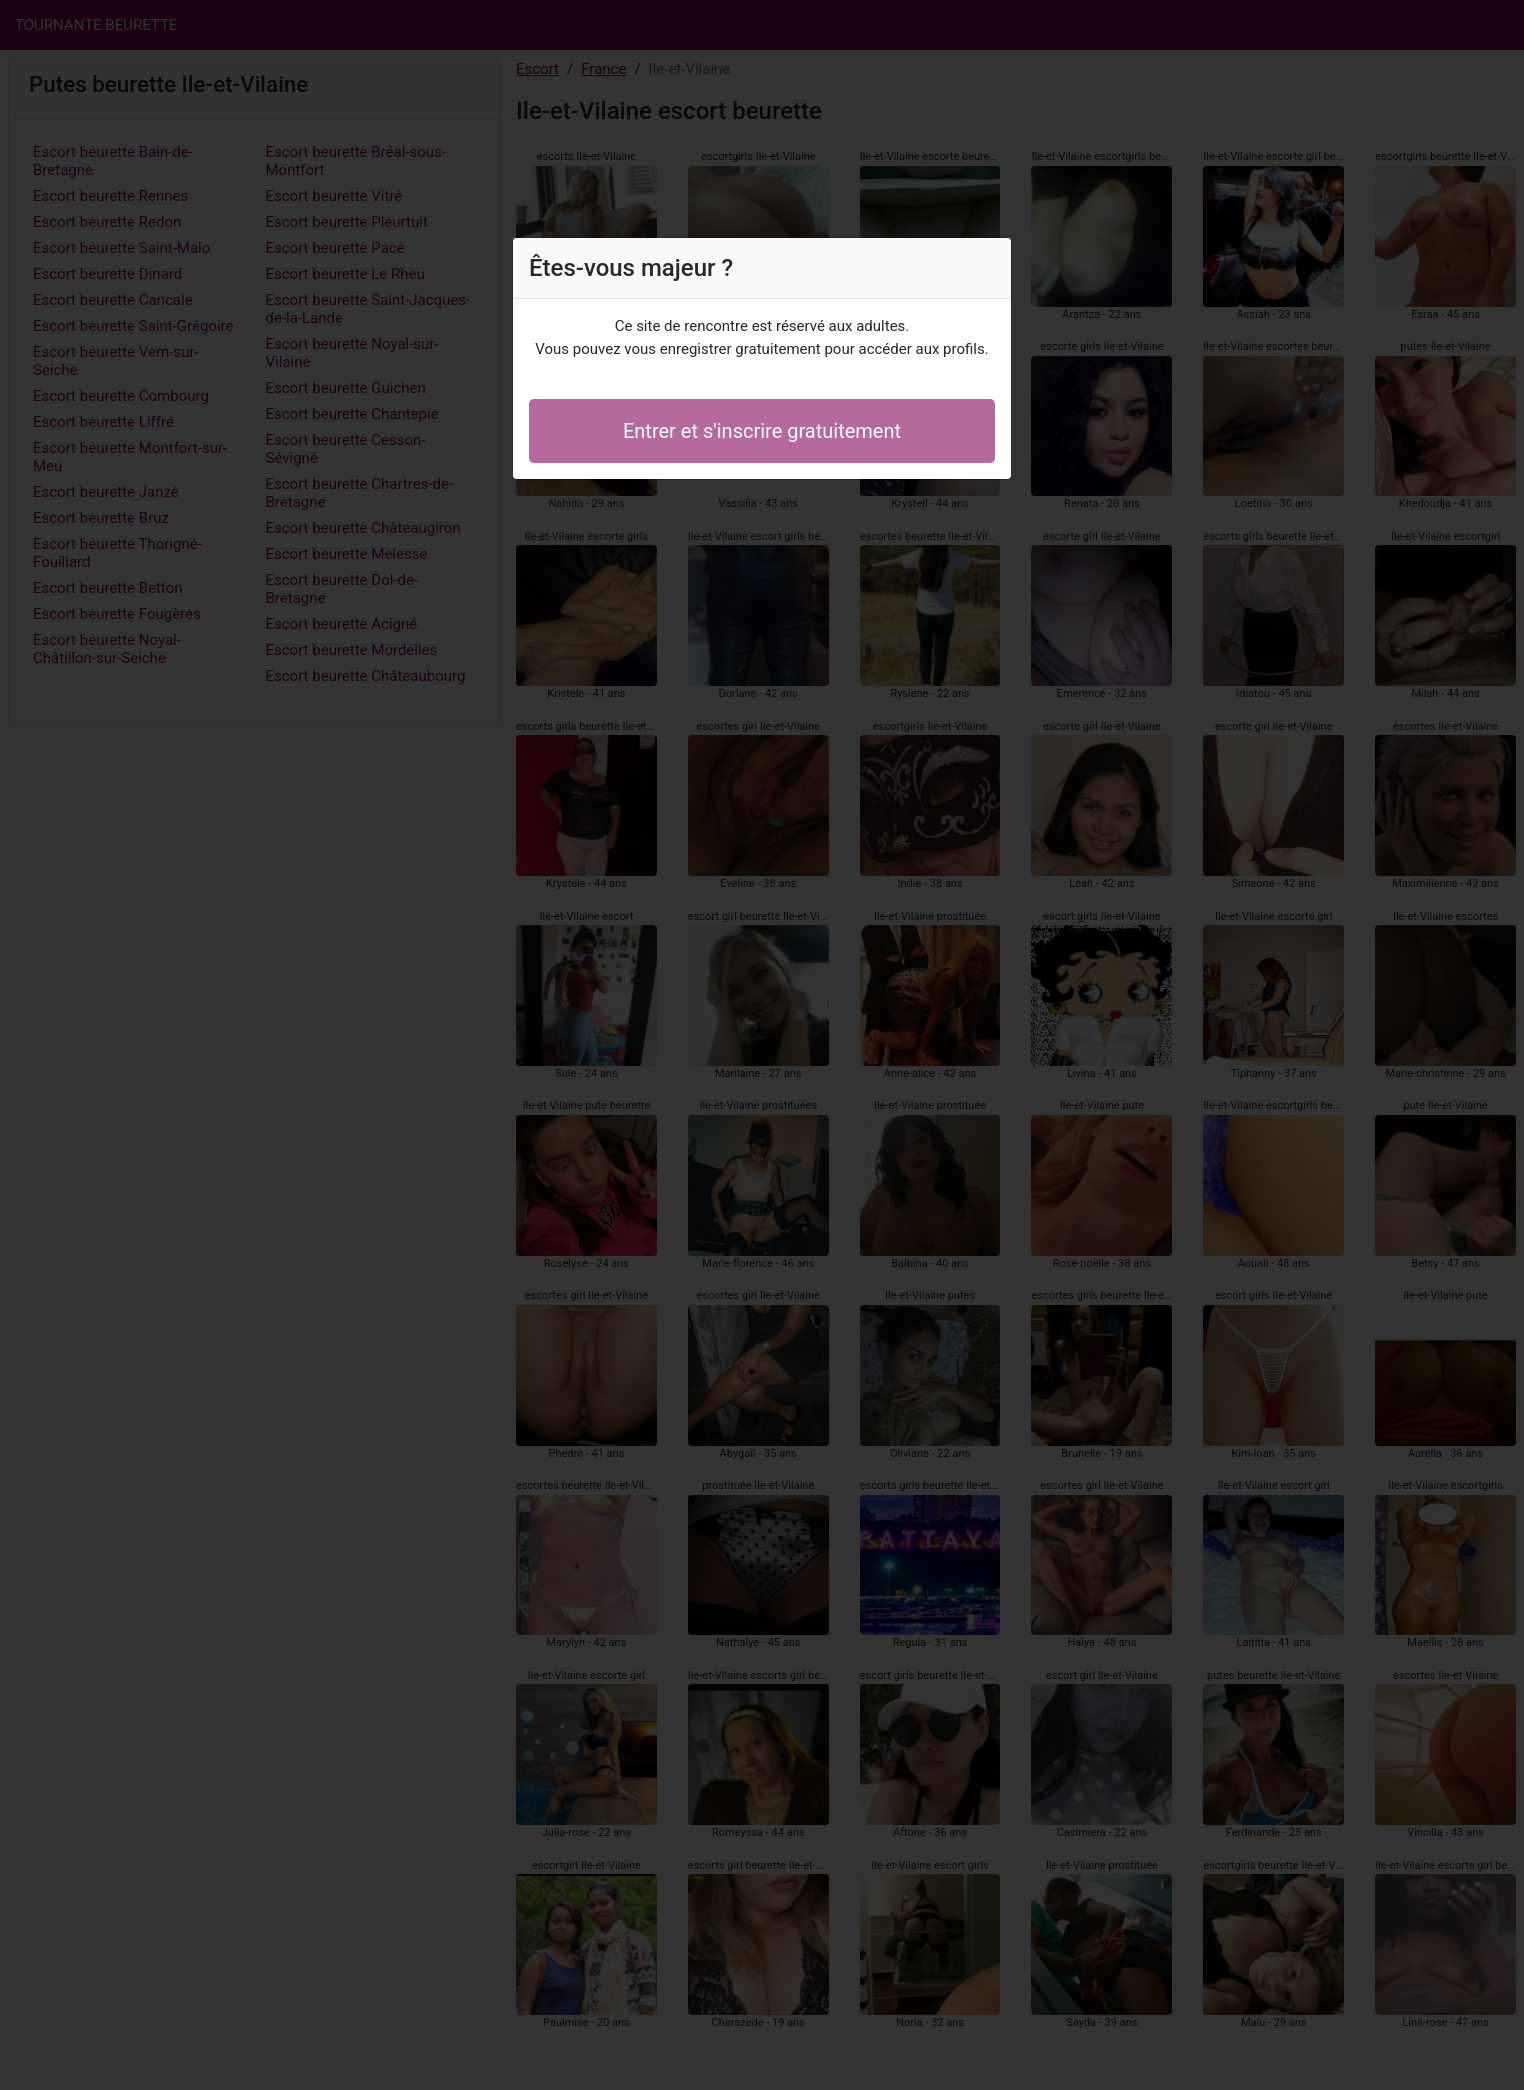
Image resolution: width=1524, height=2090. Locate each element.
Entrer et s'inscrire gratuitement (762, 431)
